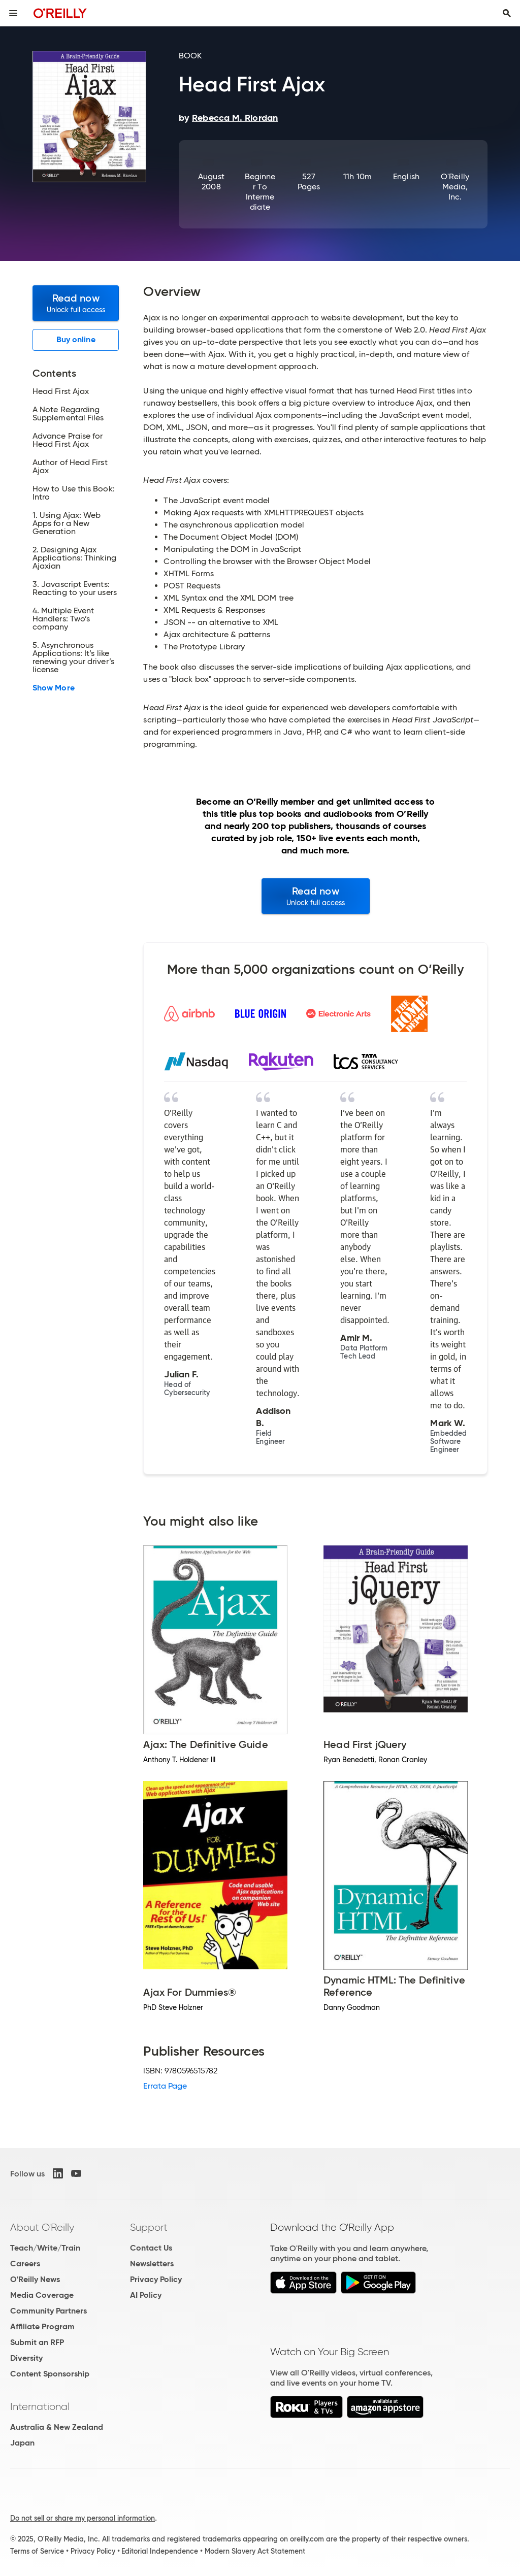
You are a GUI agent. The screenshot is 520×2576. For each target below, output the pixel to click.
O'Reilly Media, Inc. (455, 187)
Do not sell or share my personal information (82, 2518)
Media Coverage (42, 2295)
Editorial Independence (159, 2551)
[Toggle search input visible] (507, 13)
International (40, 2406)
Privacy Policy (156, 2279)
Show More (53, 688)
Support (149, 2227)
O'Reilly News (35, 2279)
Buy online (75, 339)
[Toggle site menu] (13, 13)
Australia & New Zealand (56, 2427)
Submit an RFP (37, 2342)
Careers (25, 2263)
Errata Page (165, 2086)
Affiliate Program (42, 2326)
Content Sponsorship (49, 2373)
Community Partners (48, 2310)
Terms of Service (37, 2551)
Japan (22, 2442)
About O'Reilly (42, 2227)
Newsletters (152, 2263)
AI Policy (145, 2295)
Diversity (26, 2358)
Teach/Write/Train (45, 2247)
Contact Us (151, 2247)
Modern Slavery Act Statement (255, 2551)
